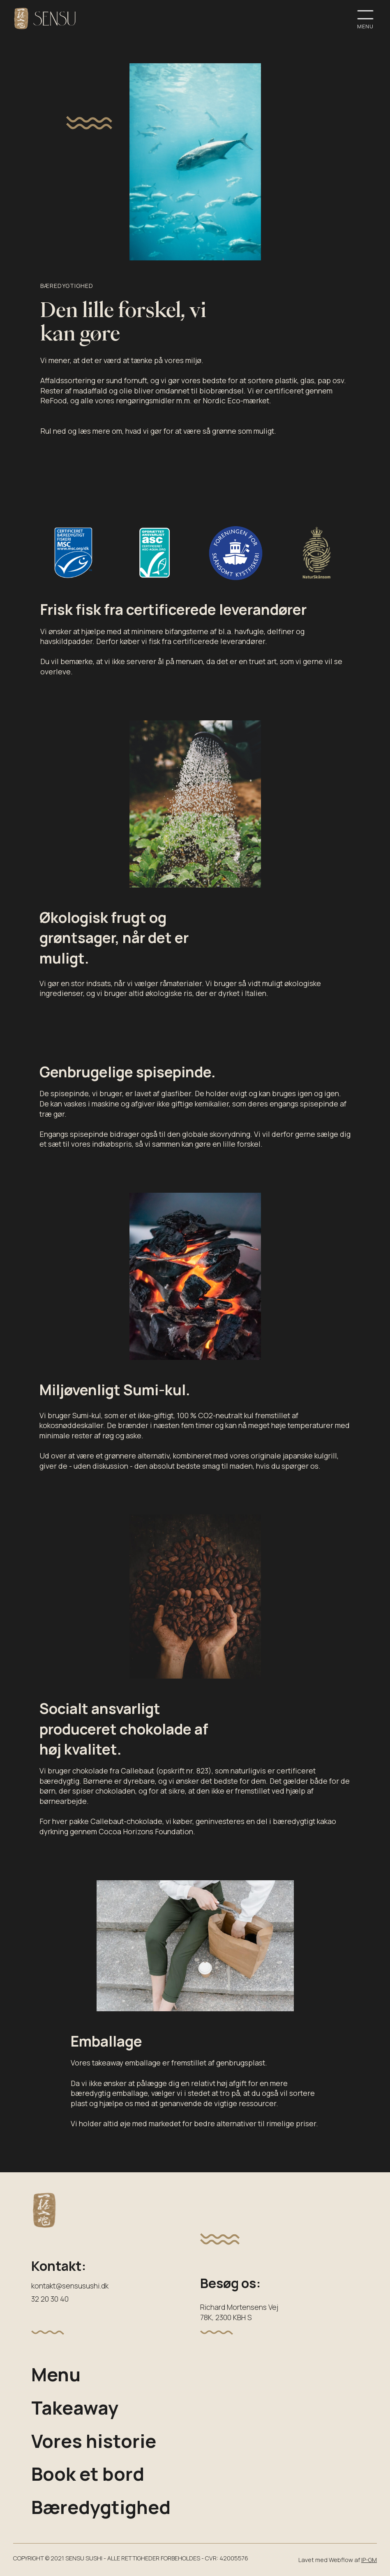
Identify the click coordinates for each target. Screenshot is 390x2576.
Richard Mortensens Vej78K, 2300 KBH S (239, 2312)
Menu (56, 2374)
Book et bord (87, 2473)
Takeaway (74, 2407)
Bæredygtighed (101, 2506)
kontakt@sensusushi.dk (69, 2286)
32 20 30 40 (50, 2299)
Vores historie (93, 2440)
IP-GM (369, 2560)
